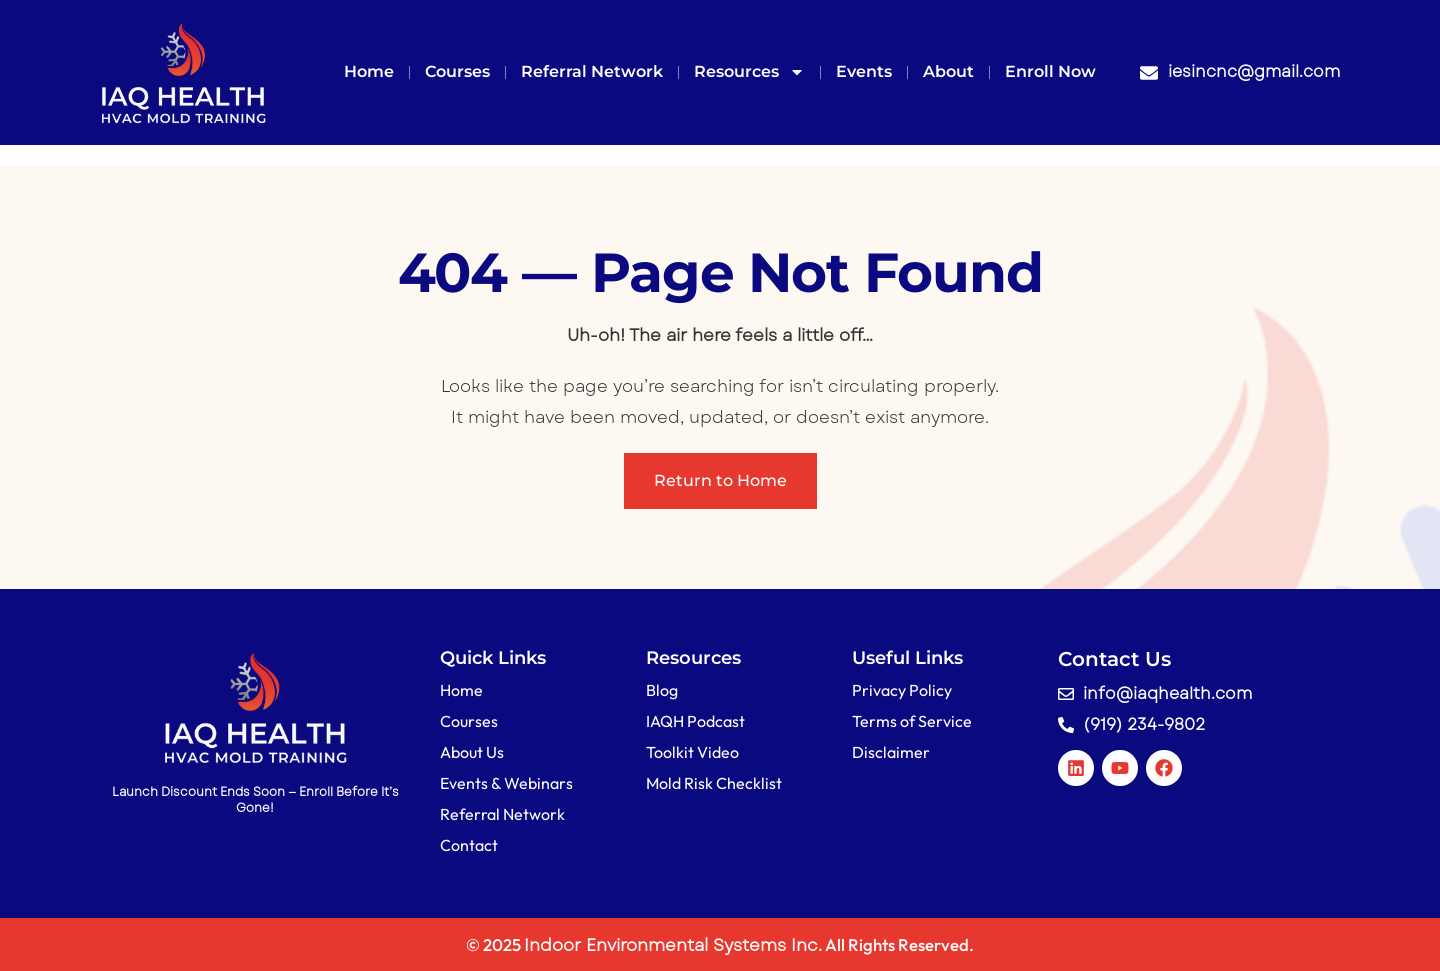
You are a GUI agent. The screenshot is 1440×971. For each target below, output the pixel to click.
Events (864, 71)
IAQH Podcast (695, 721)
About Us (472, 752)
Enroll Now (1050, 71)
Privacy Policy (902, 690)
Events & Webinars (506, 783)
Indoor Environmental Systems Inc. (673, 945)
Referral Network (592, 71)
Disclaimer (891, 752)
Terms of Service (912, 721)
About (948, 71)
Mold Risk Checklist (714, 783)
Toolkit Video (692, 752)
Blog (662, 690)
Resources (749, 72)
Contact (469, 845)
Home (369, 71)
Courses (457, 71)
